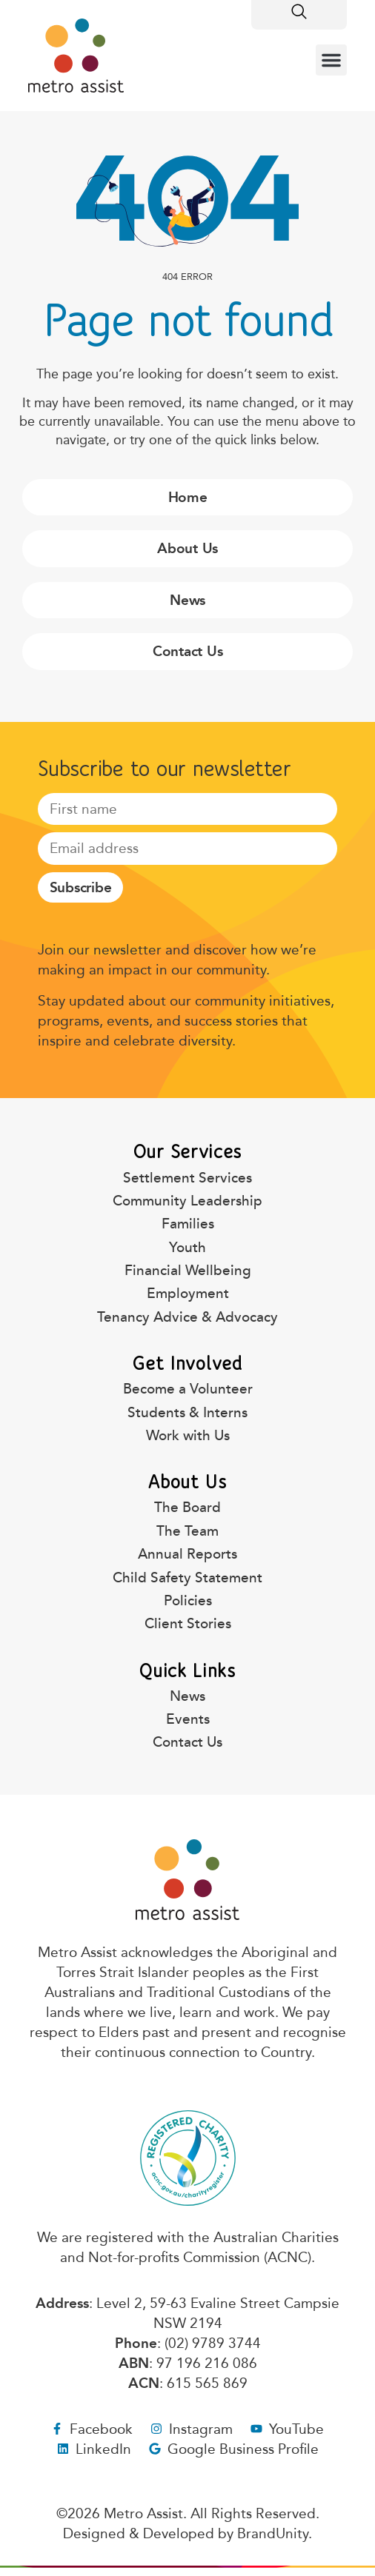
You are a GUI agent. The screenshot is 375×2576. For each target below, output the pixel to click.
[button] (331, 60)
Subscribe (81, 887)
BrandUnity (272, 2533)
